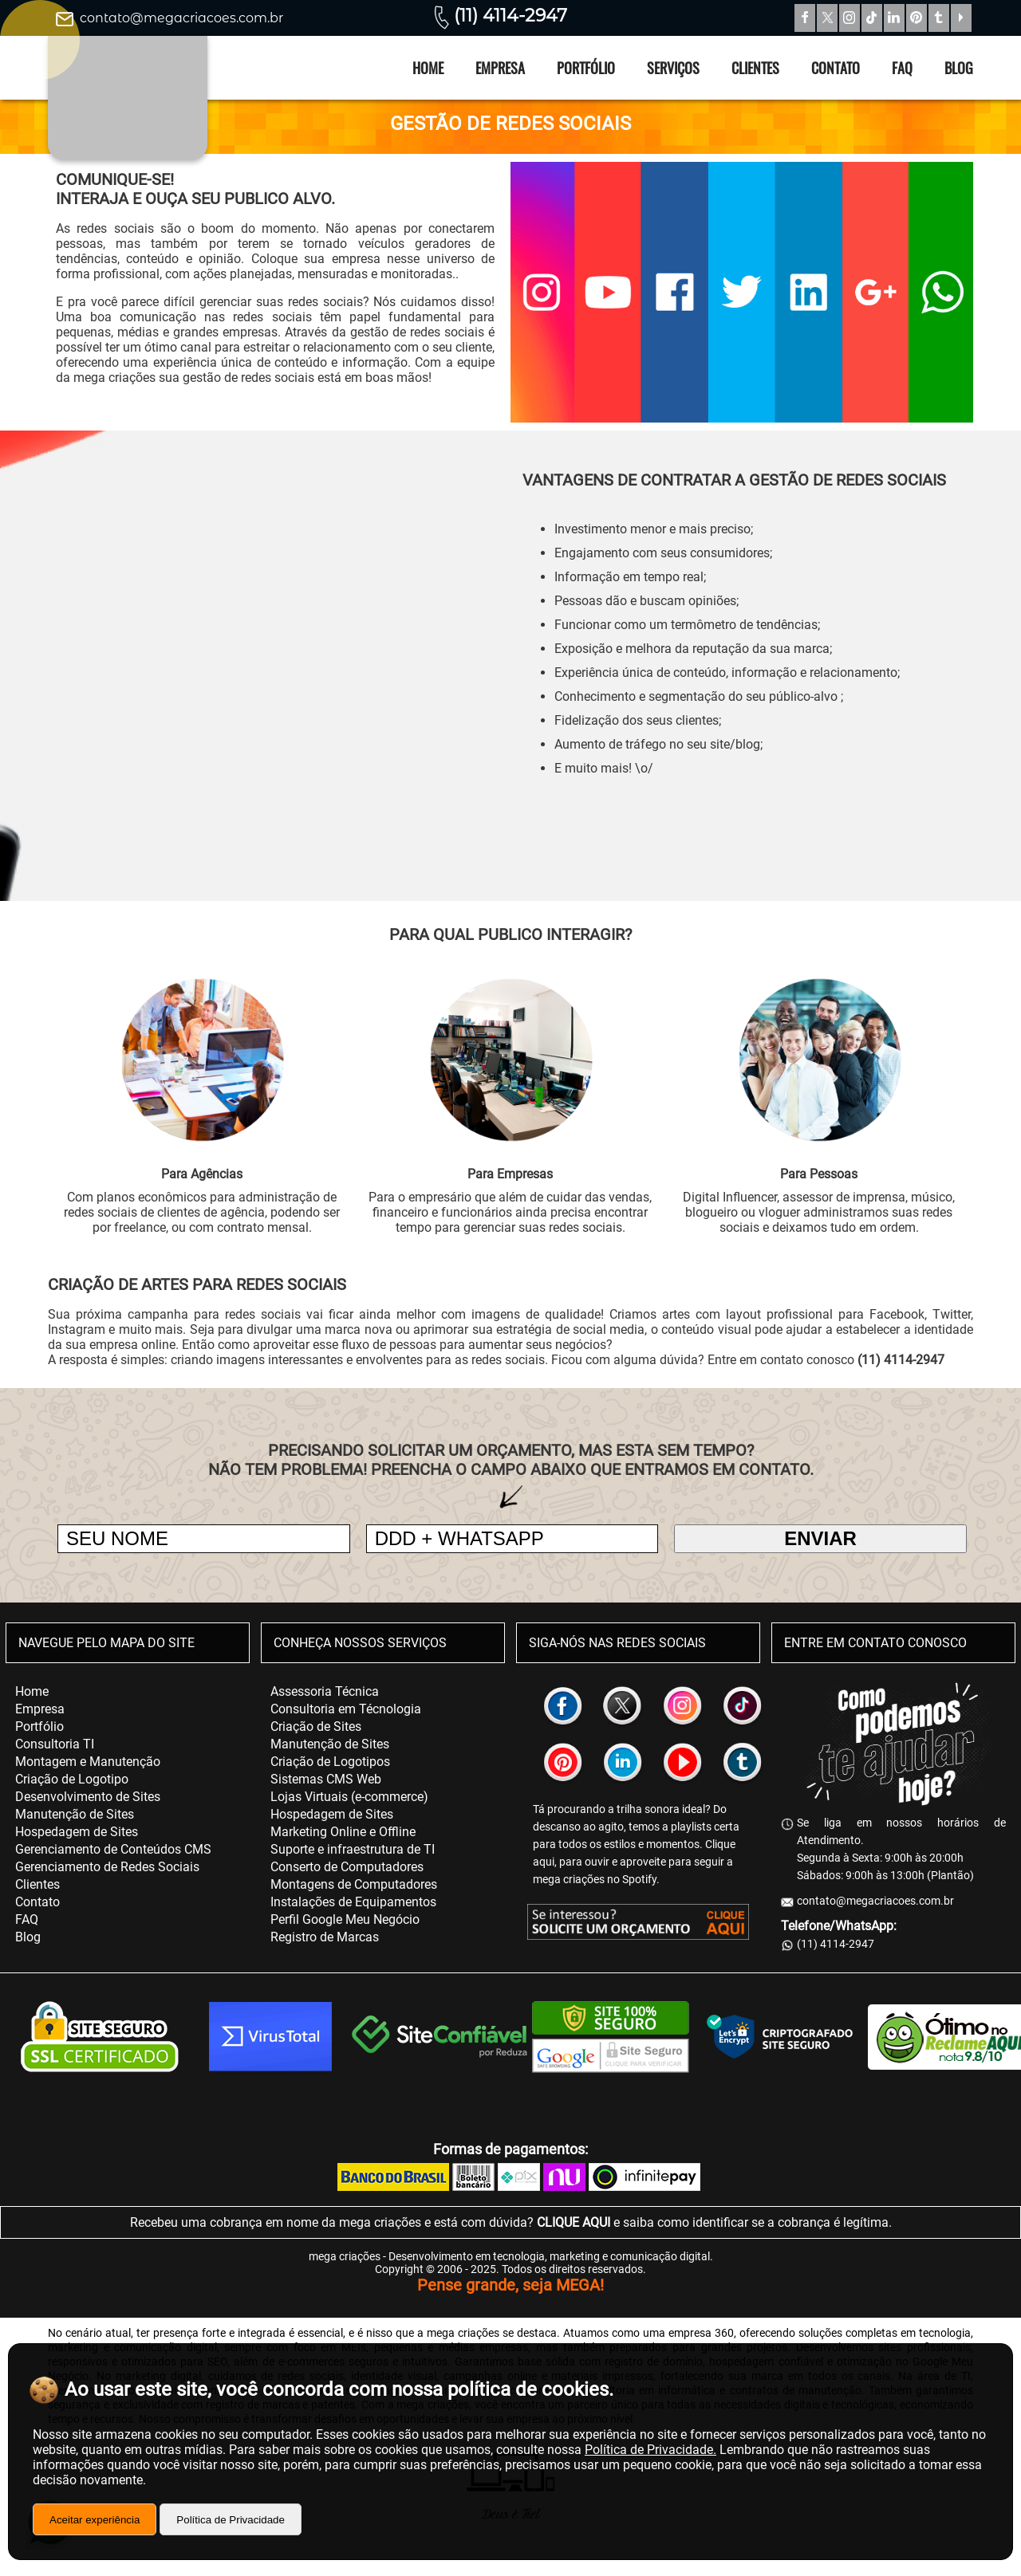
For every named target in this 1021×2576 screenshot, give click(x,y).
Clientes (755, 67)
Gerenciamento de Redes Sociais (107, 1866)
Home (427, 67)
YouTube (961, 18)
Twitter (827, 18)
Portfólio (586, 67)
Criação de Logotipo (71, 1779)
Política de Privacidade (230, 2520)
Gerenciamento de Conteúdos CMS (113, 1849)
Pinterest (916, 18)
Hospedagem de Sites (76, 1831)
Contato (835, 67)
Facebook (804, 18)
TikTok (871, 18)
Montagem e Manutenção (87, 1761)
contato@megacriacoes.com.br (181, 18)
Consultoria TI (54, 1744)
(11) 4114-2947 (510, 15)
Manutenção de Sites (74, 1814)
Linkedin (894, 18)
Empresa (500, 67)
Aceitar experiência (94, 2520)
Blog (958, 67)
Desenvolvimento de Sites (87, 1796)
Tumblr (938, 18)
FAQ (902, 67)
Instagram (849, 18)
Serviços (673, 67)
